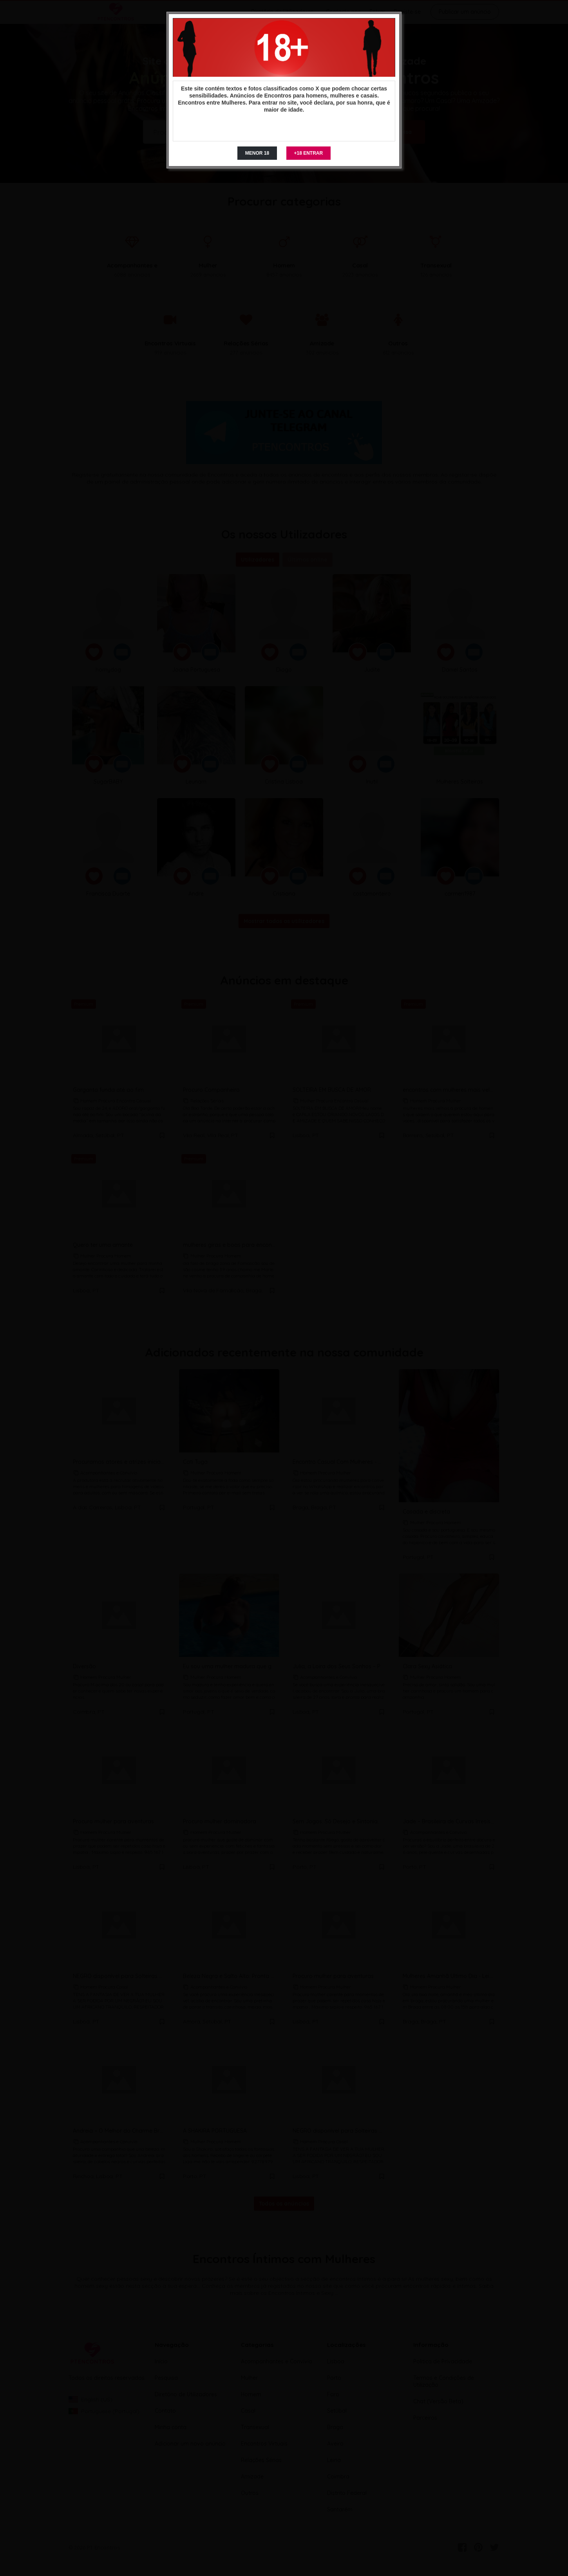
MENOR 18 (257, 153)
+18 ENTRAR (308, 153)
